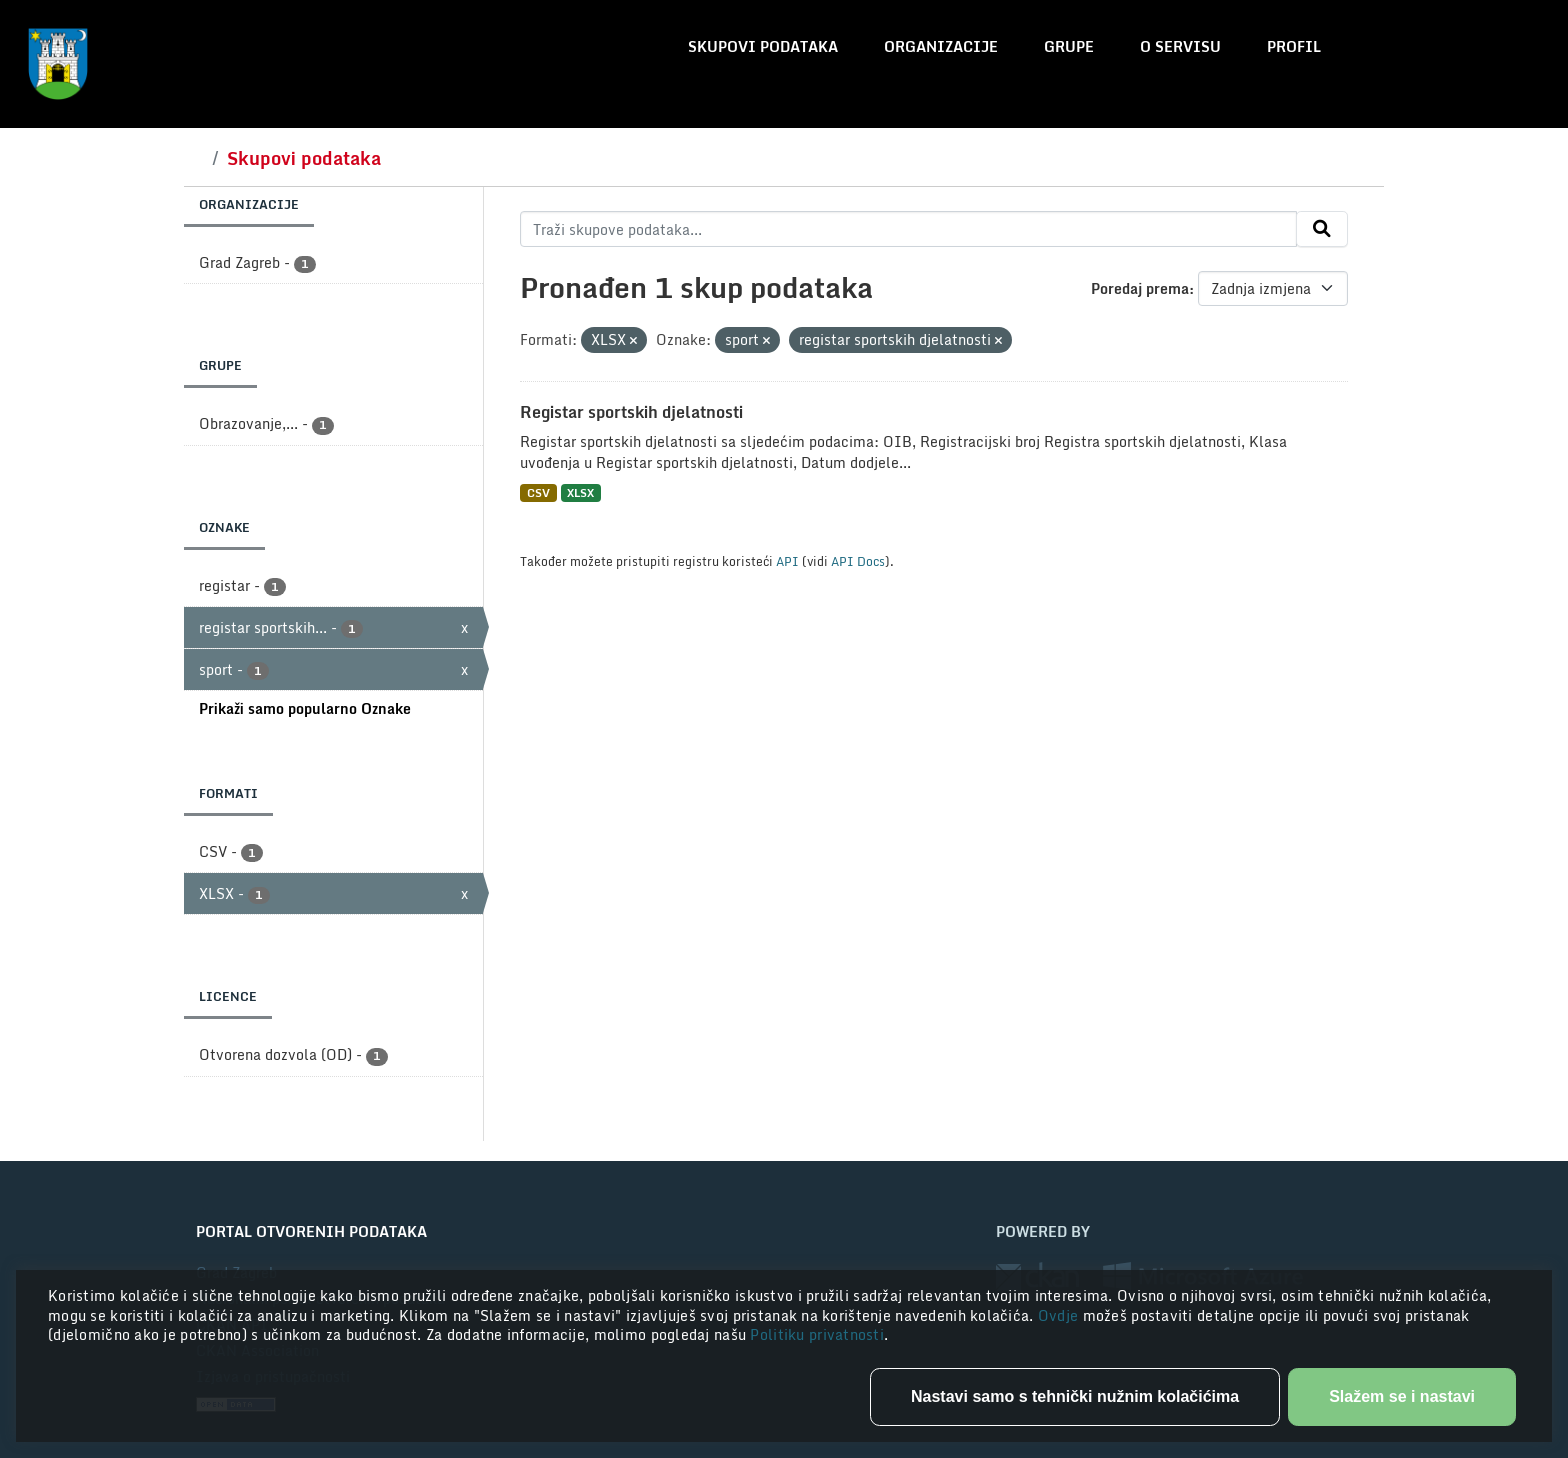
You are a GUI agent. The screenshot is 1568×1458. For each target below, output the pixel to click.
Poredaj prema (1140, 288)
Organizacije (941, 46)
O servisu (1180, 46)
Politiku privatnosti (817, 1334)
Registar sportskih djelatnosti (631, 412)
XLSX (580, 492)
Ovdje (1060, 1315)
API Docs (858, 561)
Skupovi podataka (763, 46)
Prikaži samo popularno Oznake (305, 708)
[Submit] (1322, 229)
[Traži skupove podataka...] (908, 229)
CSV (538, 492)
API (787, 561)
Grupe (1069, 46)
